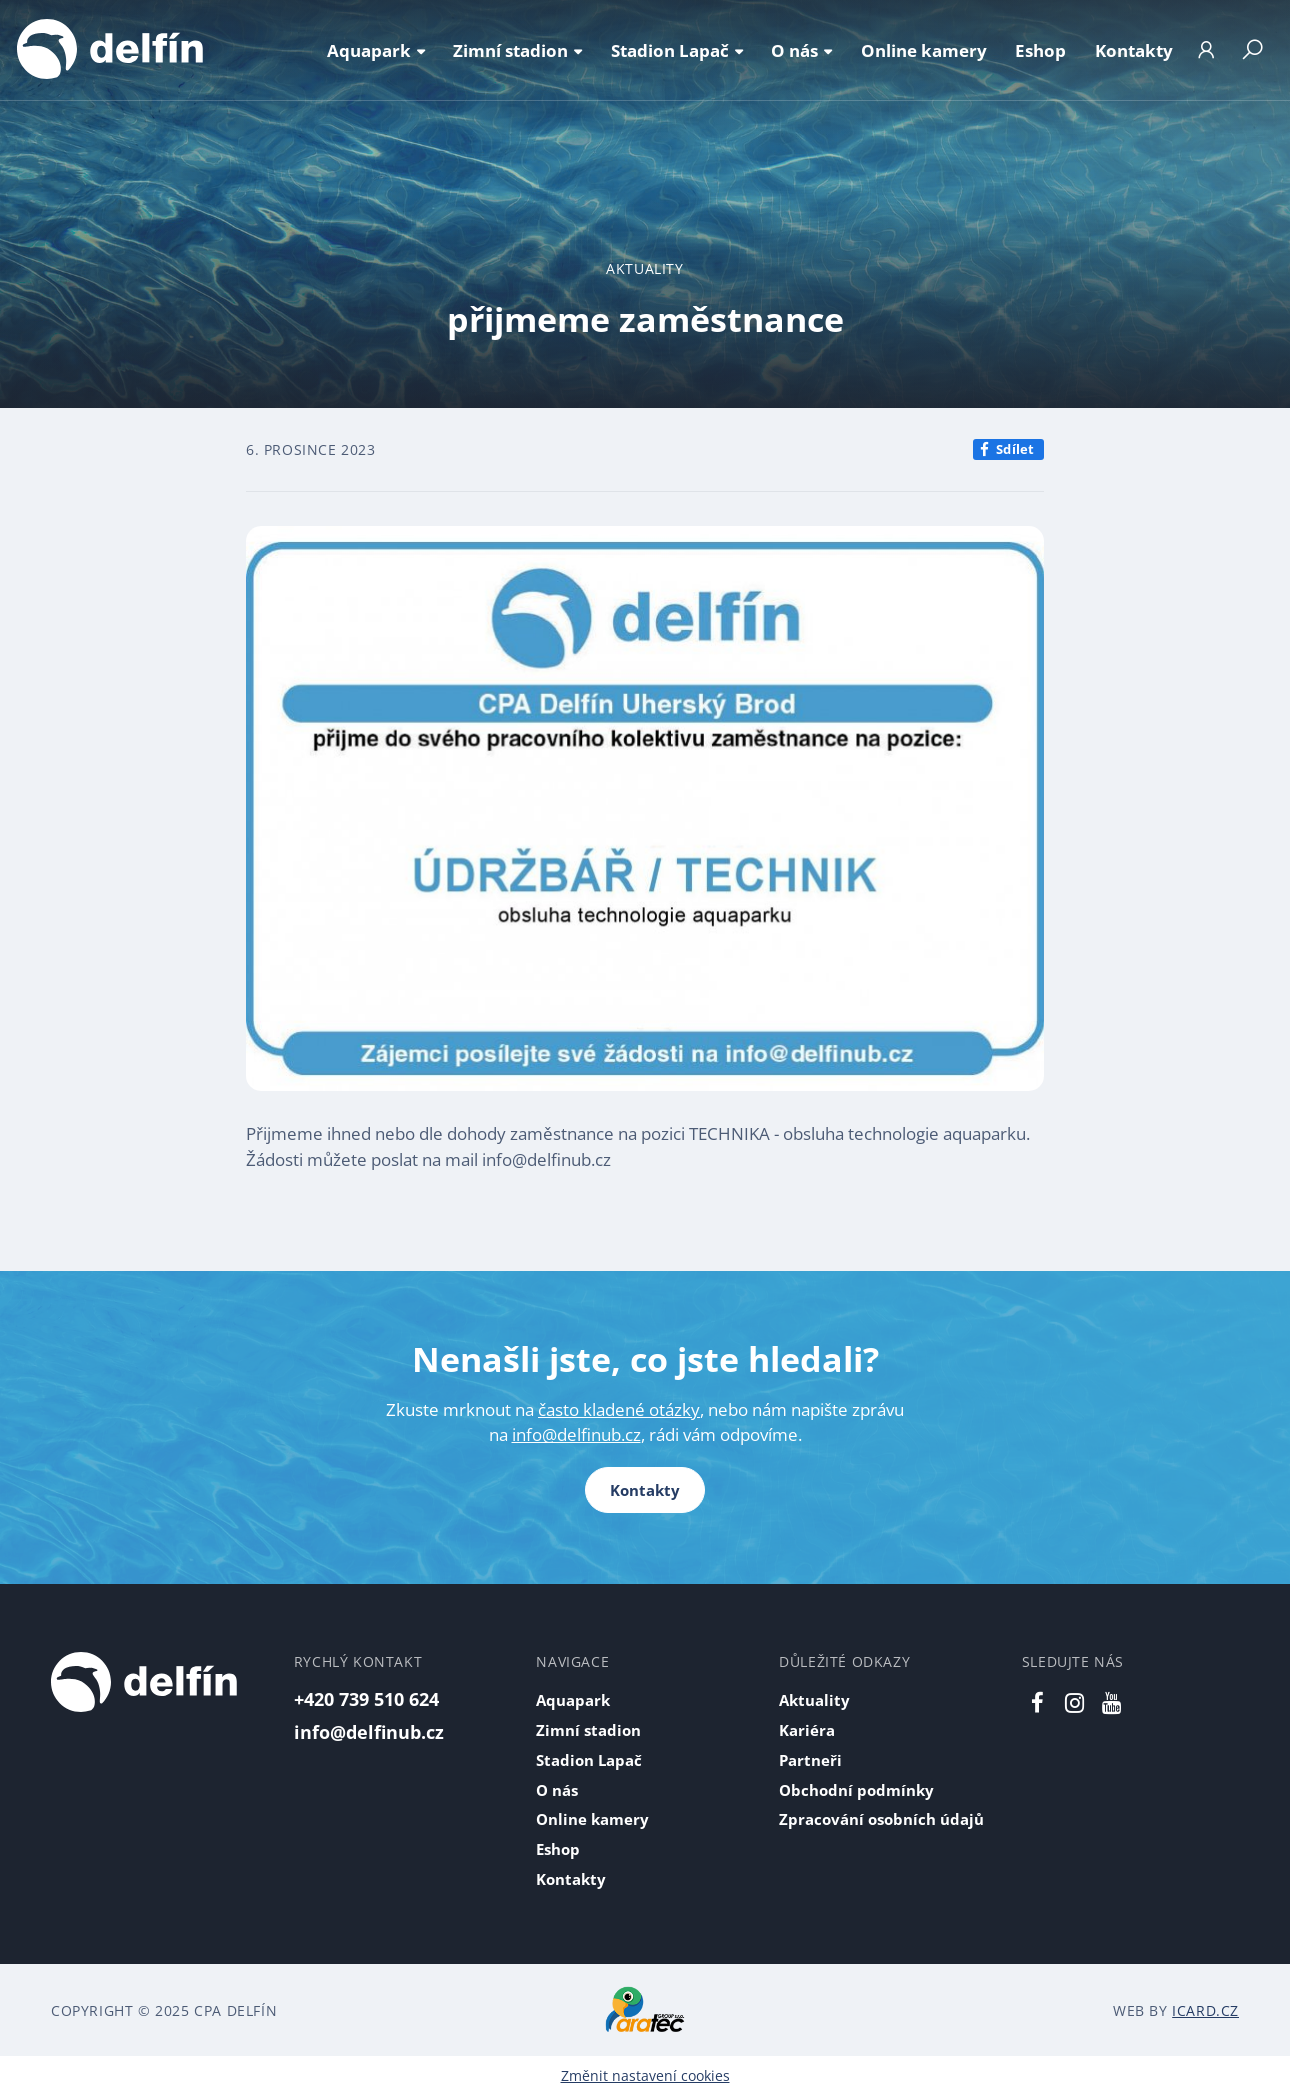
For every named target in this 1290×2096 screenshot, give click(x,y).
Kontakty (645, 1490)
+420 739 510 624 (366, 1698)
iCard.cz (1205, 2010)
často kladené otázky (619, 1409)
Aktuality (644, 268)
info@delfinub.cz (576, 1434)
